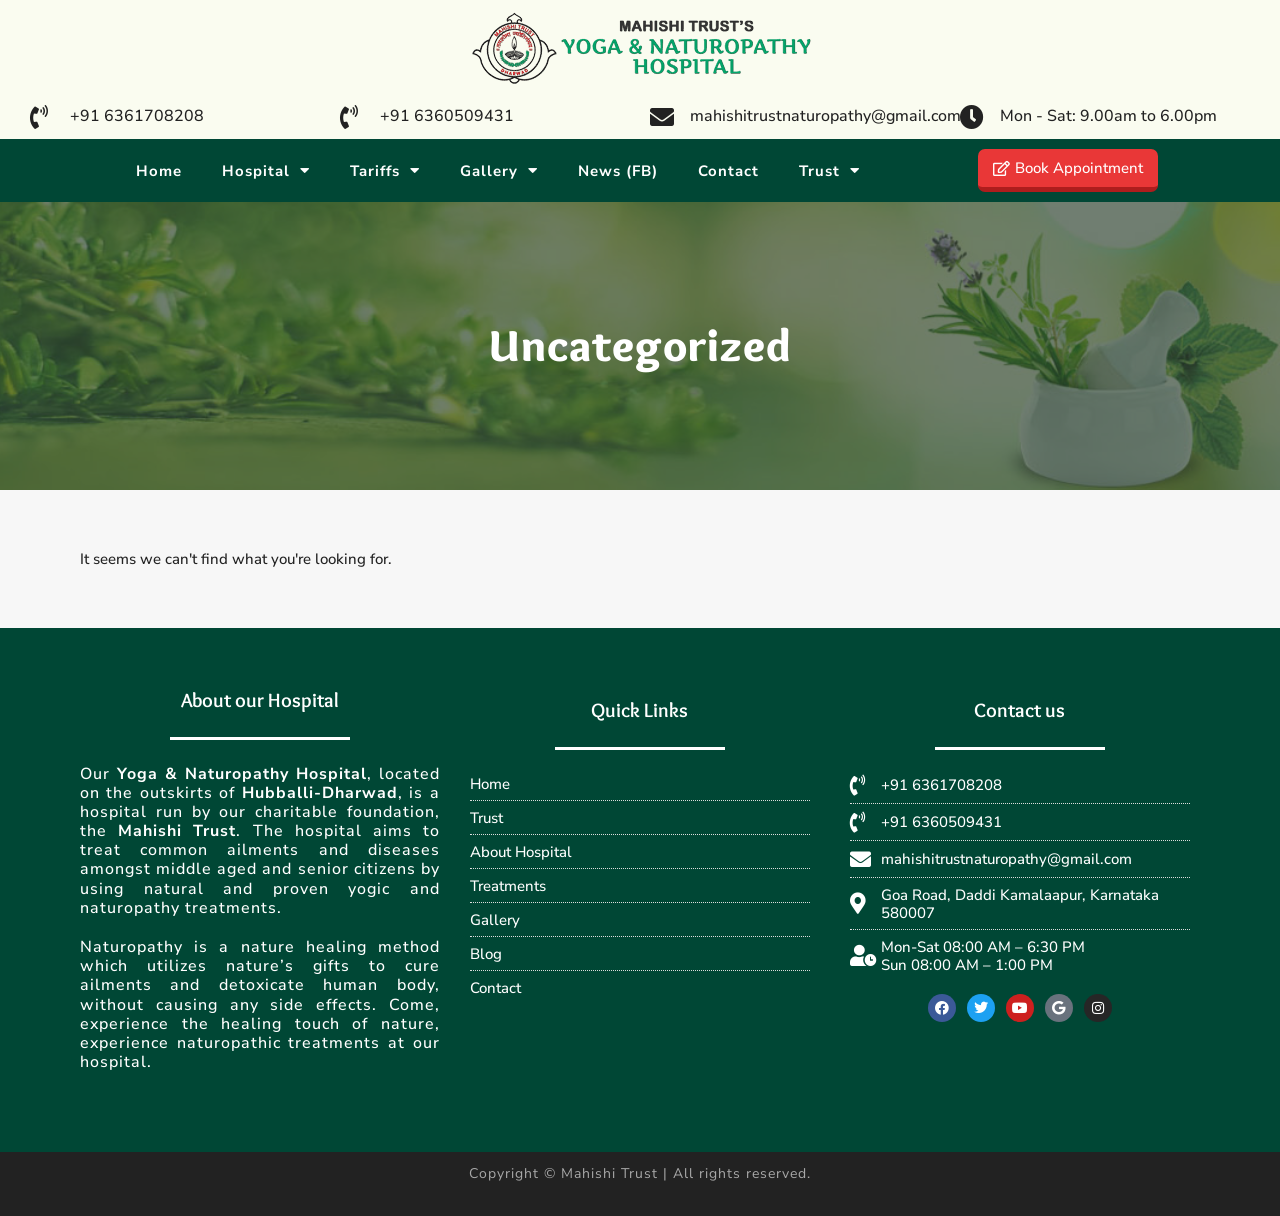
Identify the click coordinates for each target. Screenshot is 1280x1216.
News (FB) (618, 171)
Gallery (499, 170)
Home (159, 171)
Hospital (266, 170)
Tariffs (385, 170)
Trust (829, 170)
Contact (728, 171)
